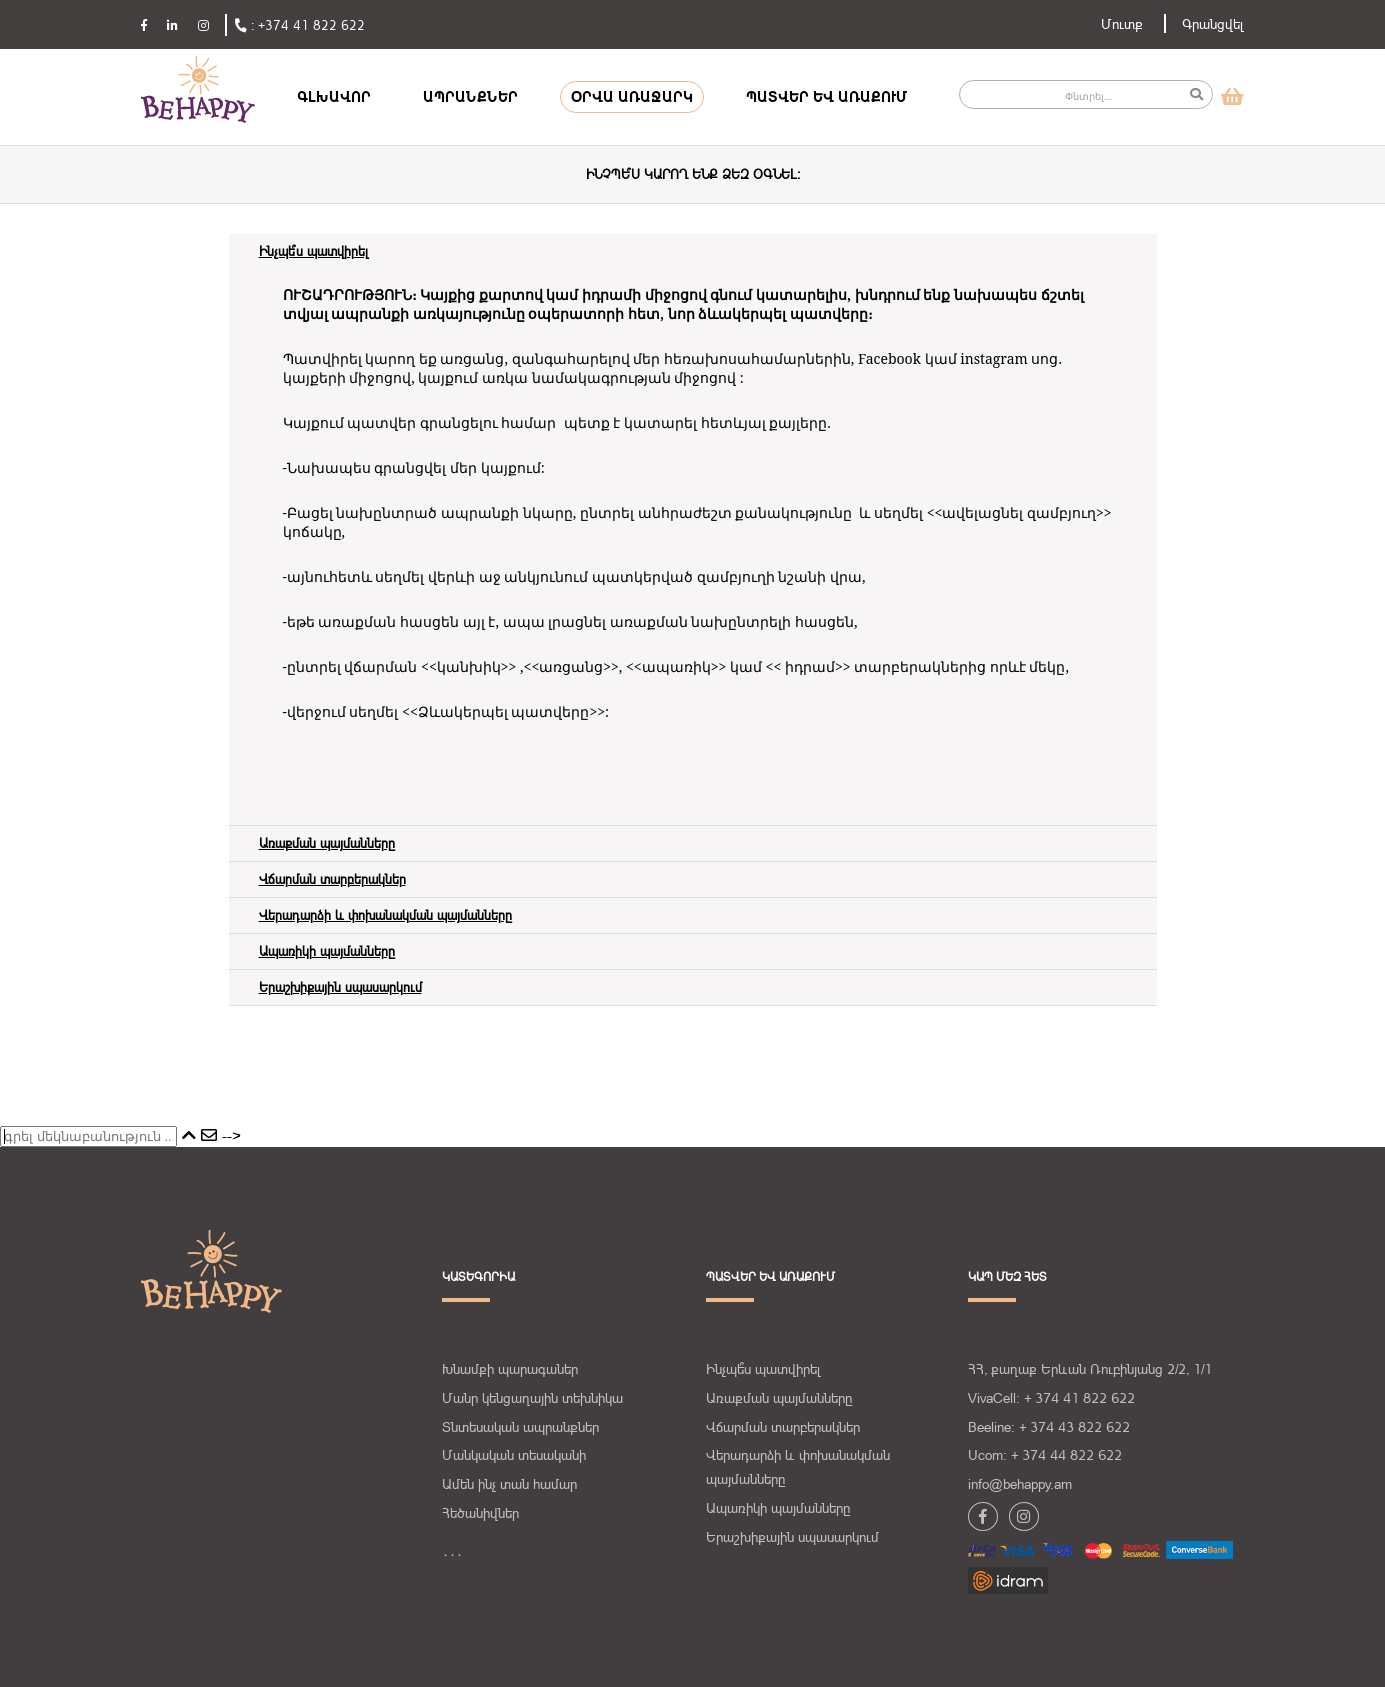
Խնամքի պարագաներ (510, 1369)
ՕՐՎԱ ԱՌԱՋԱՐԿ (632, 97)
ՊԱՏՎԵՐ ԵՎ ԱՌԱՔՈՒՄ (826, 97)
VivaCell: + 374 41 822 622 (1051, 1398)
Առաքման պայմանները (779, 1398)
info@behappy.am (1020, 1484)
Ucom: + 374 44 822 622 (1045, 1455)
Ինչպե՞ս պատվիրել (763, 1369)
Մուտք (1122, 24)
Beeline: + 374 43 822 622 (1049, 1427)
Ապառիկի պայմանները (778, 1508)
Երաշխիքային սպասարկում (792, 1537)
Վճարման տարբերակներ (783, 1427)
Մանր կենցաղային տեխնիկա (532, 1398)
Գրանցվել (1213, 24)
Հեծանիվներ (480, 1513)
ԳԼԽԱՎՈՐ (334, 97)
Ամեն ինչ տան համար (509, 1484)
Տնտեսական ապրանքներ (520, 1427)
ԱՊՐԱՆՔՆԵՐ (470, 97)
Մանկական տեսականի (514, 1455)
